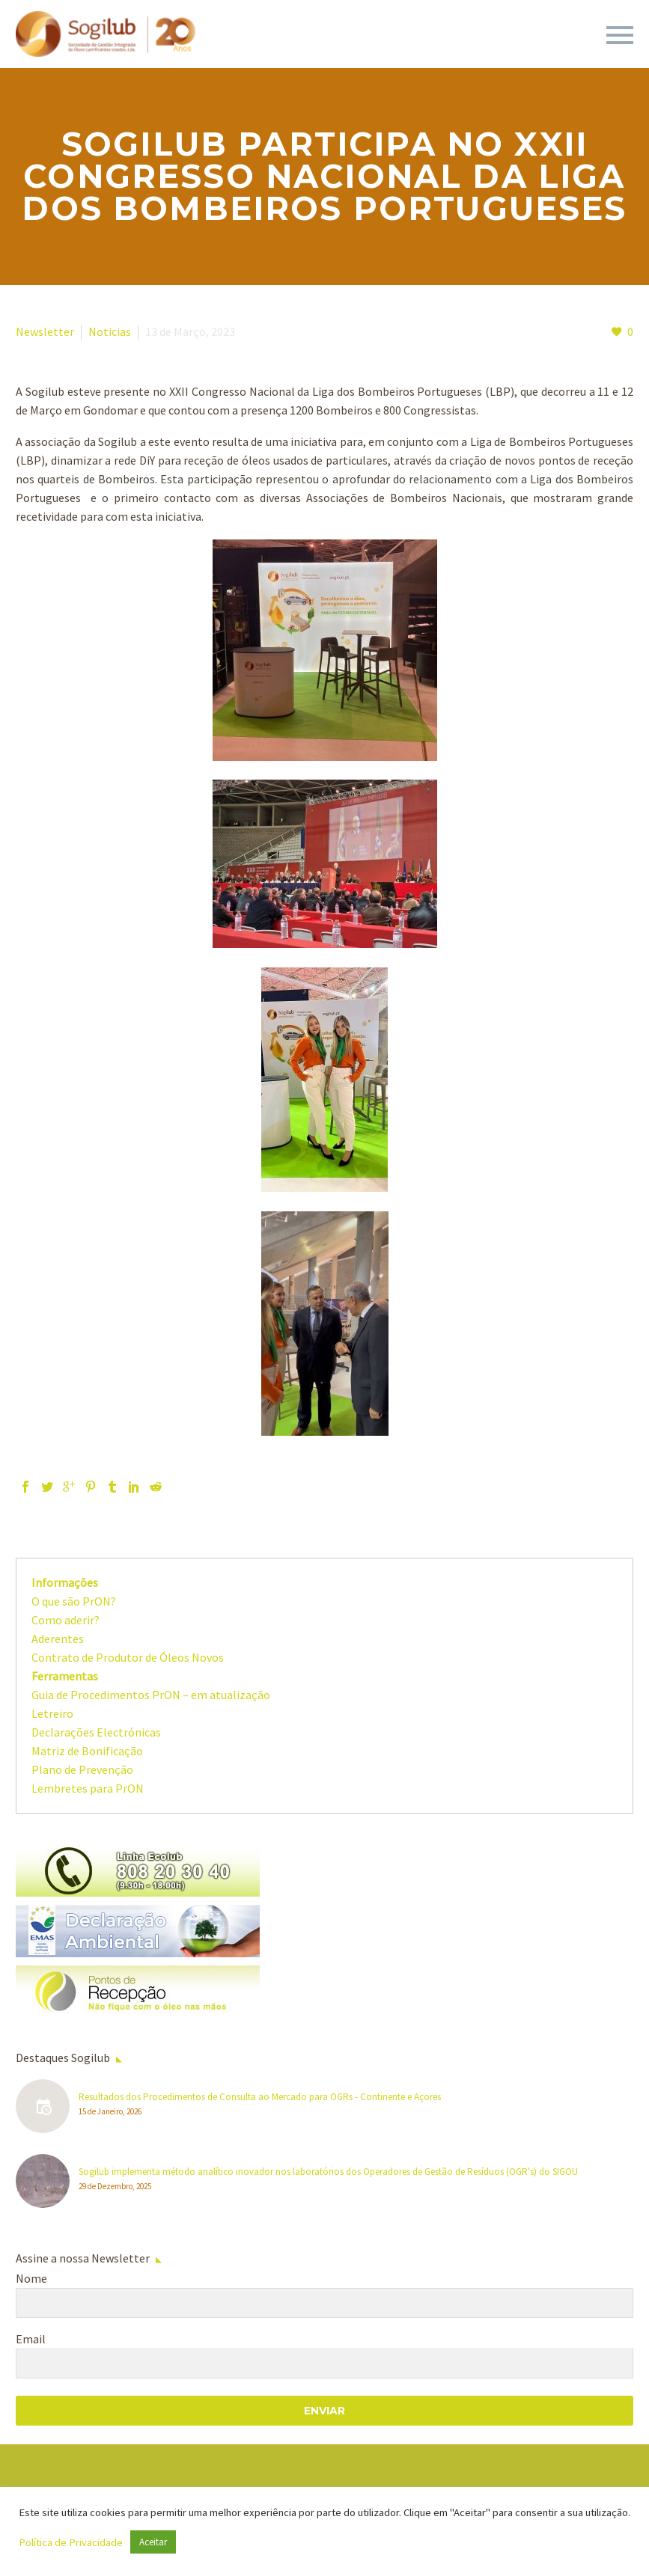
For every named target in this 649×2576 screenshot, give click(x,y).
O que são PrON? (73, 1601)
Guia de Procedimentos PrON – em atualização (150, 1694)
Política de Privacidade (71, 2542)
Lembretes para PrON (87, 1788)
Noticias (109, 331)
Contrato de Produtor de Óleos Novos (127, 1657)
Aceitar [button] (153, 2542)
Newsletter (45, 331)
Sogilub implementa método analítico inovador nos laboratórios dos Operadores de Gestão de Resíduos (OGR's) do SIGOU (328, 2171)
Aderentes (57, 1638)
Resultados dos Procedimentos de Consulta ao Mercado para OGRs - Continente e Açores (260, 2096)
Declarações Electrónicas (96, 1732)
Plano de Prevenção (82, 1769)
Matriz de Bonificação (87, 1750)
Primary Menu (619, 35)
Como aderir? (65, 1619)
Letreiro (52, 1713)
